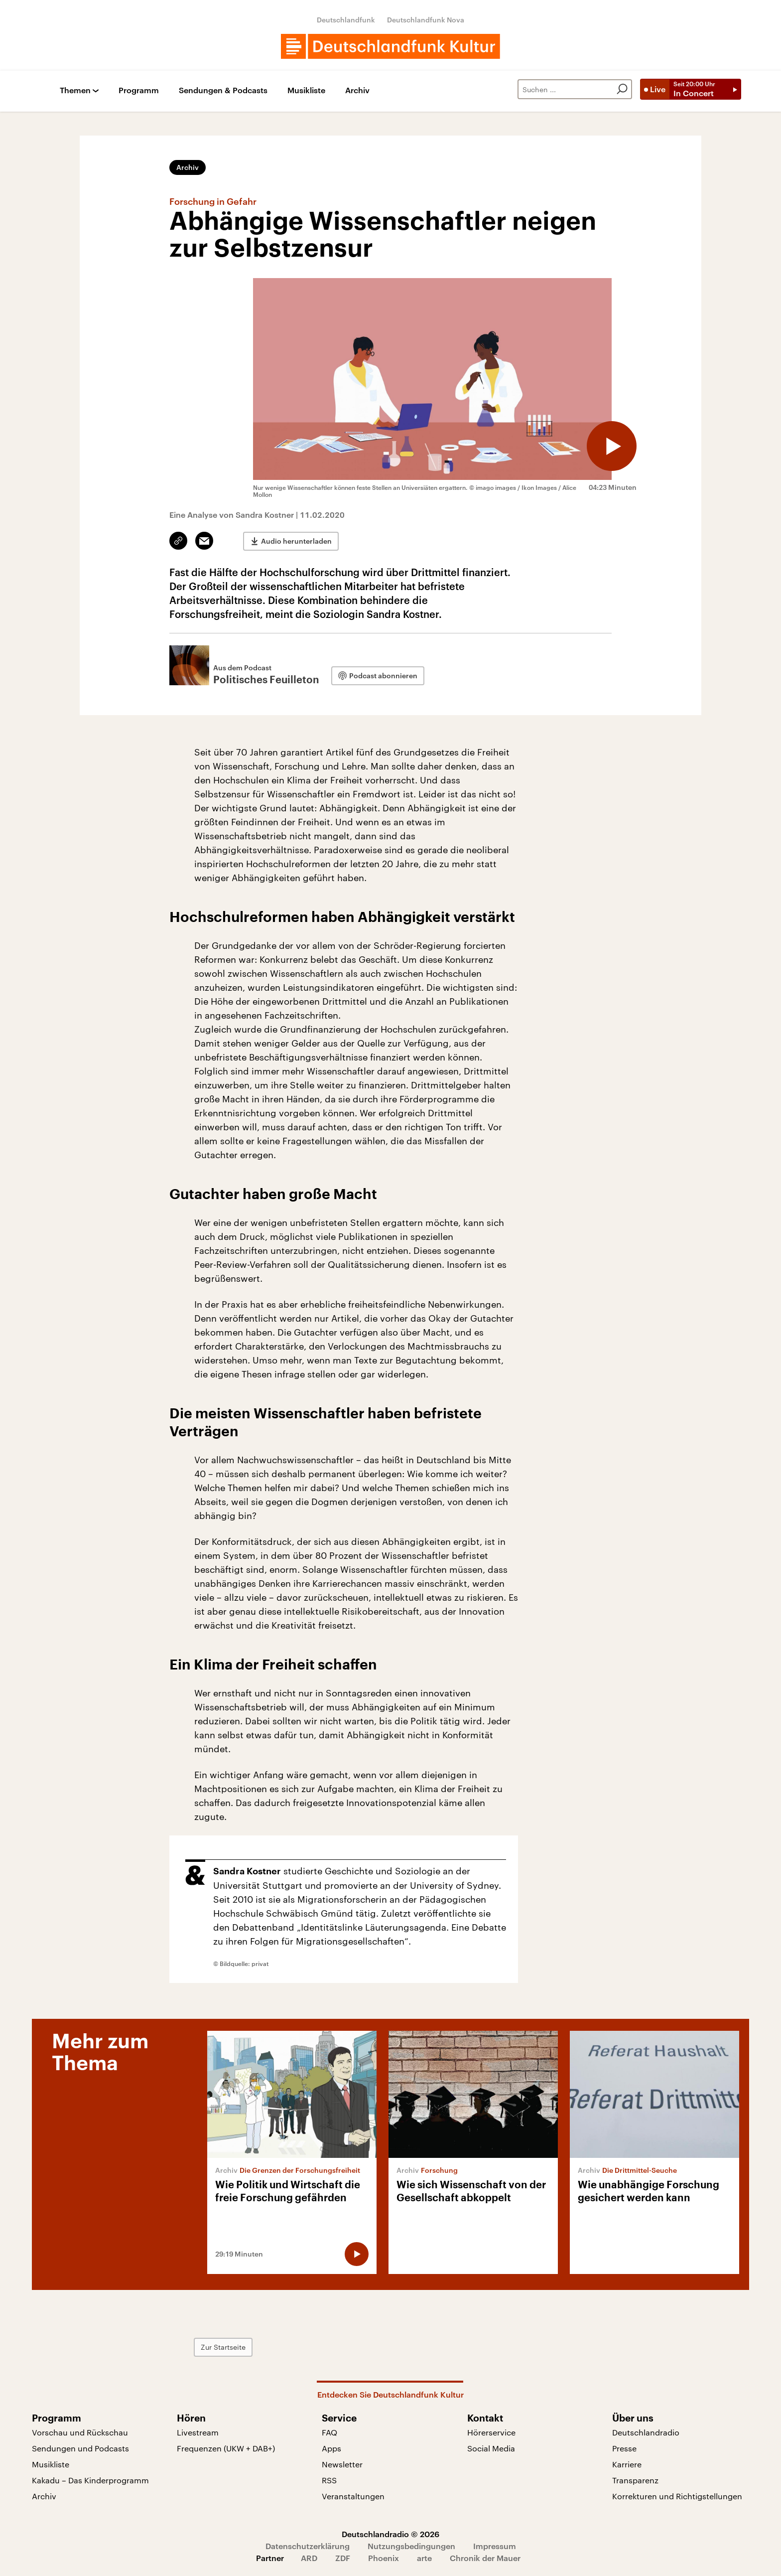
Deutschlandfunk (346, 19)
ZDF (342, 2558)
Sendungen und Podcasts (80, 2448)
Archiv (357, 90)
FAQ (329, 2432)
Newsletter (342, 2464)
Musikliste (306, 90)
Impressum (494, 2546)
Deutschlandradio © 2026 (390, 2534)
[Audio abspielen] (612, 446)
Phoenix (383, 2558)
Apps (331, 2448)
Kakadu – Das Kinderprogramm (90, 2480)
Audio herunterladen (296, 541)
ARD (309, 2558)
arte (424, 2558)
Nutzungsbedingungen (411, 2546)
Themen (75, 90)
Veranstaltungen (353, 2496)
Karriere (627, 2464)
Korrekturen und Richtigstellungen (677, 2496)
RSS (329, 2480)
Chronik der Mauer (485, 2558)
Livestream (198, 2432)
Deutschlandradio (645, 2432)
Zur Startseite (223, 2347)
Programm (139, 90)
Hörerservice (491, 2432)
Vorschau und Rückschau (80, 2432)
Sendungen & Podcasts (223, 90)
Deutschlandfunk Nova (425, 19)
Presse (624, 2448)
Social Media (491, 2448)
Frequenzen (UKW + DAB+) (226, 2448)
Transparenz (635, 2480)
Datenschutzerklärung (307, 2546)
